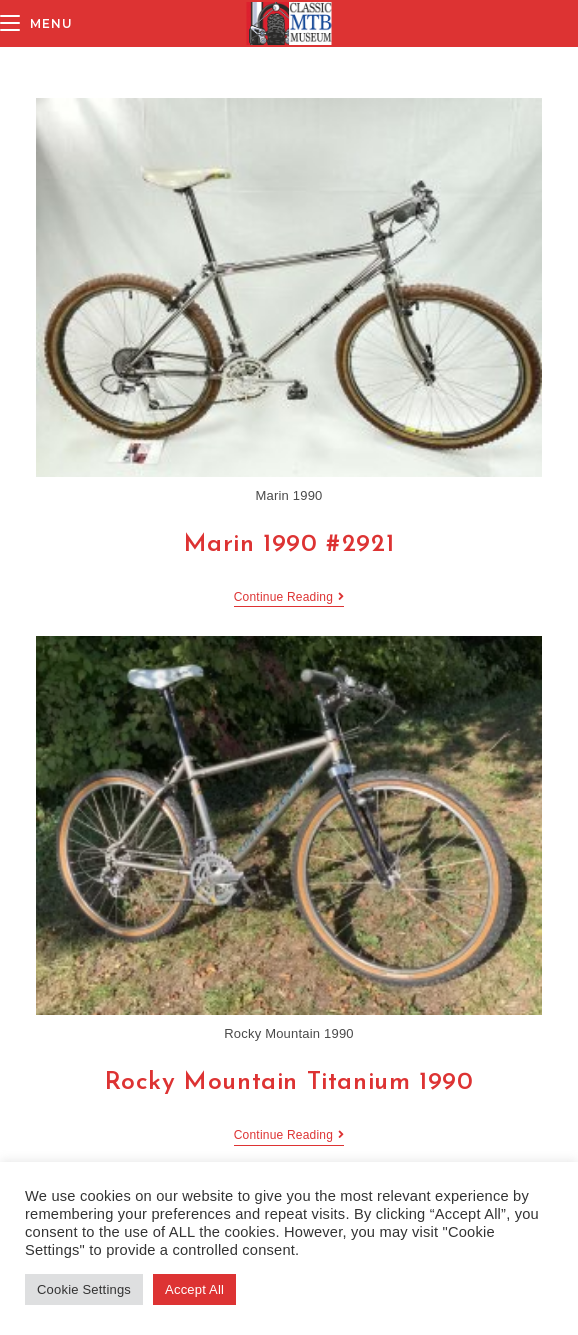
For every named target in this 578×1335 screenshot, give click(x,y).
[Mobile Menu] (36, 23)
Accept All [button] (194, 1289)
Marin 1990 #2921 (289, 544)
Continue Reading (289, 598)
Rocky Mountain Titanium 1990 (289, 1082)
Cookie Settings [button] (84, 1289)
